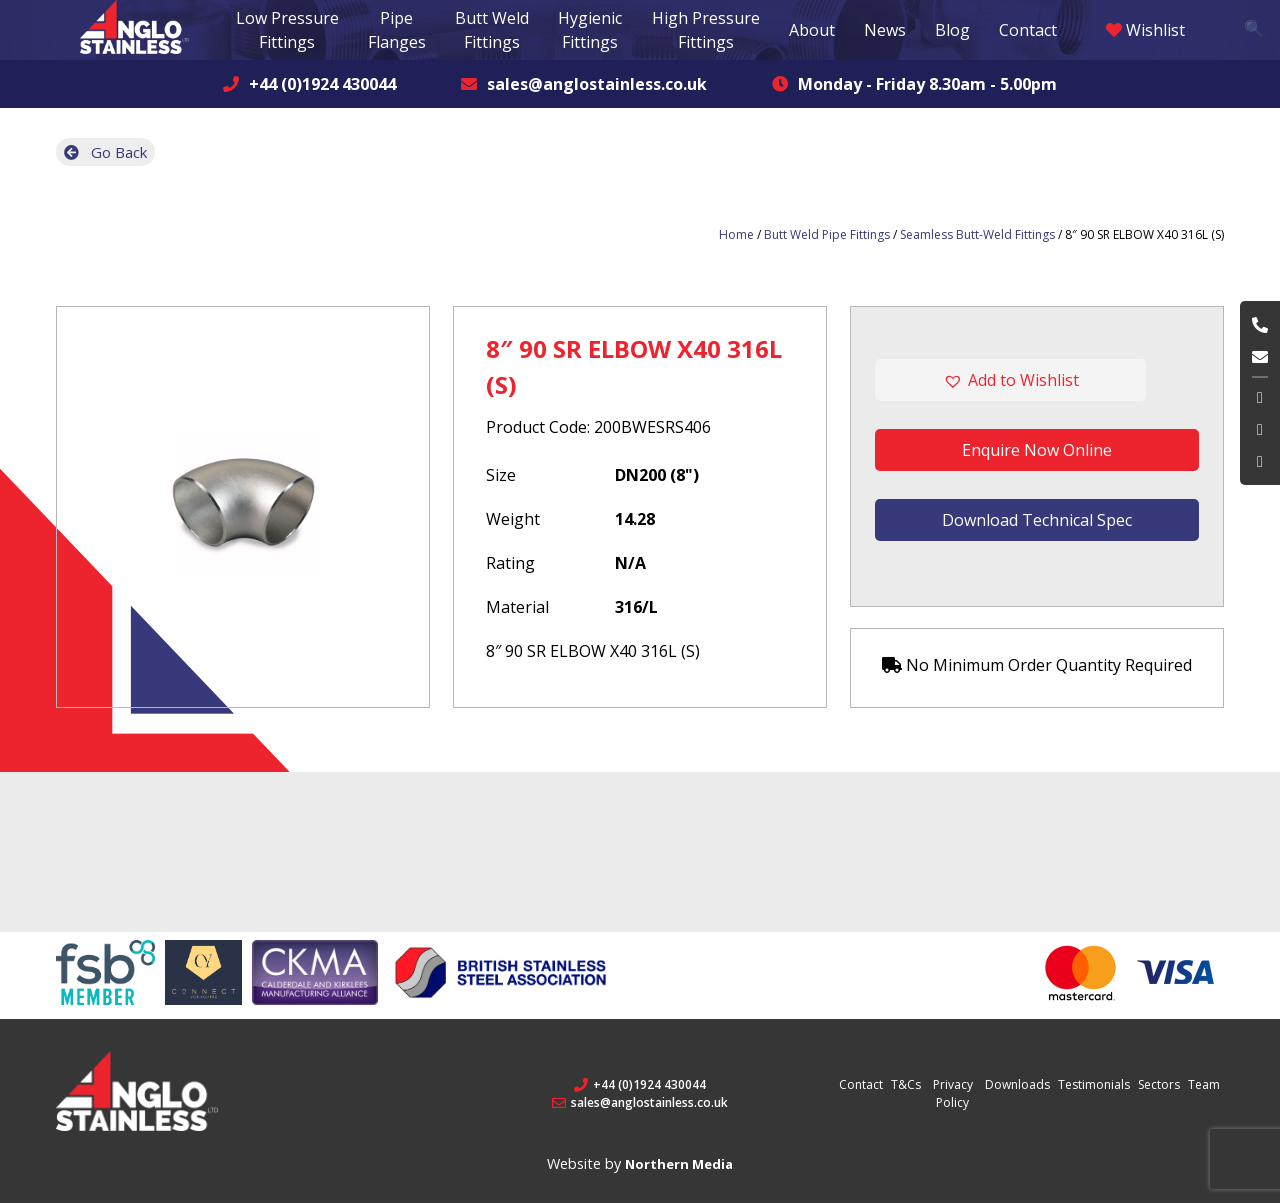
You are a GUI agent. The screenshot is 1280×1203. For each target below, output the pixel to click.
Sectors (1159, 1084)
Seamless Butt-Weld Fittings (977, 234)
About (812, 30)
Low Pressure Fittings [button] (287, 30)
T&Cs (906, 1084)
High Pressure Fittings (706, 30)
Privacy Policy (953, 1093)
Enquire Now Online (1037, 450)
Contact (1028, 30)
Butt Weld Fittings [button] (492, 30)
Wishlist (1145, 30)
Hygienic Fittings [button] (590, 30)
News (885, 30)
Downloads (1017, 1084)
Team (1204, 1084)
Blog (952, 30)
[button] (1037, 380)
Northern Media (679, 1164)
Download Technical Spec (1037, 520)
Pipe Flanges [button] (397, 30)
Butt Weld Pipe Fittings (827, 234)
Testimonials (1094, 1084)
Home (736, 234)
